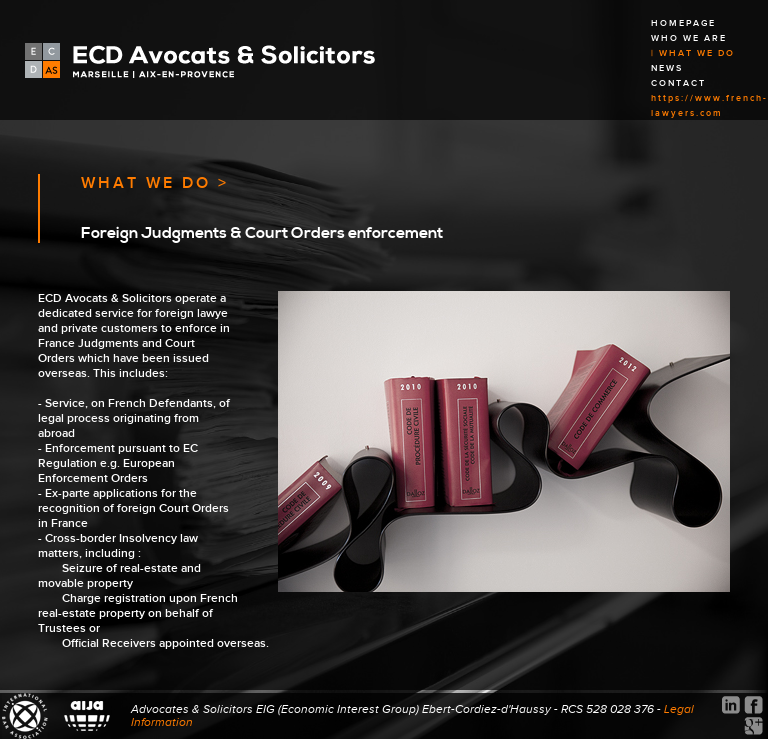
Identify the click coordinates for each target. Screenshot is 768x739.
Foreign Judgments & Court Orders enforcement (262, 233)
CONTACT (678, 83)
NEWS (667, 68)
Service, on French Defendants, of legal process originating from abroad (134, 418)
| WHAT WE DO (693, 53)
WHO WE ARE (689, 38)
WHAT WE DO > (155, 183)
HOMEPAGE (683, 23)
